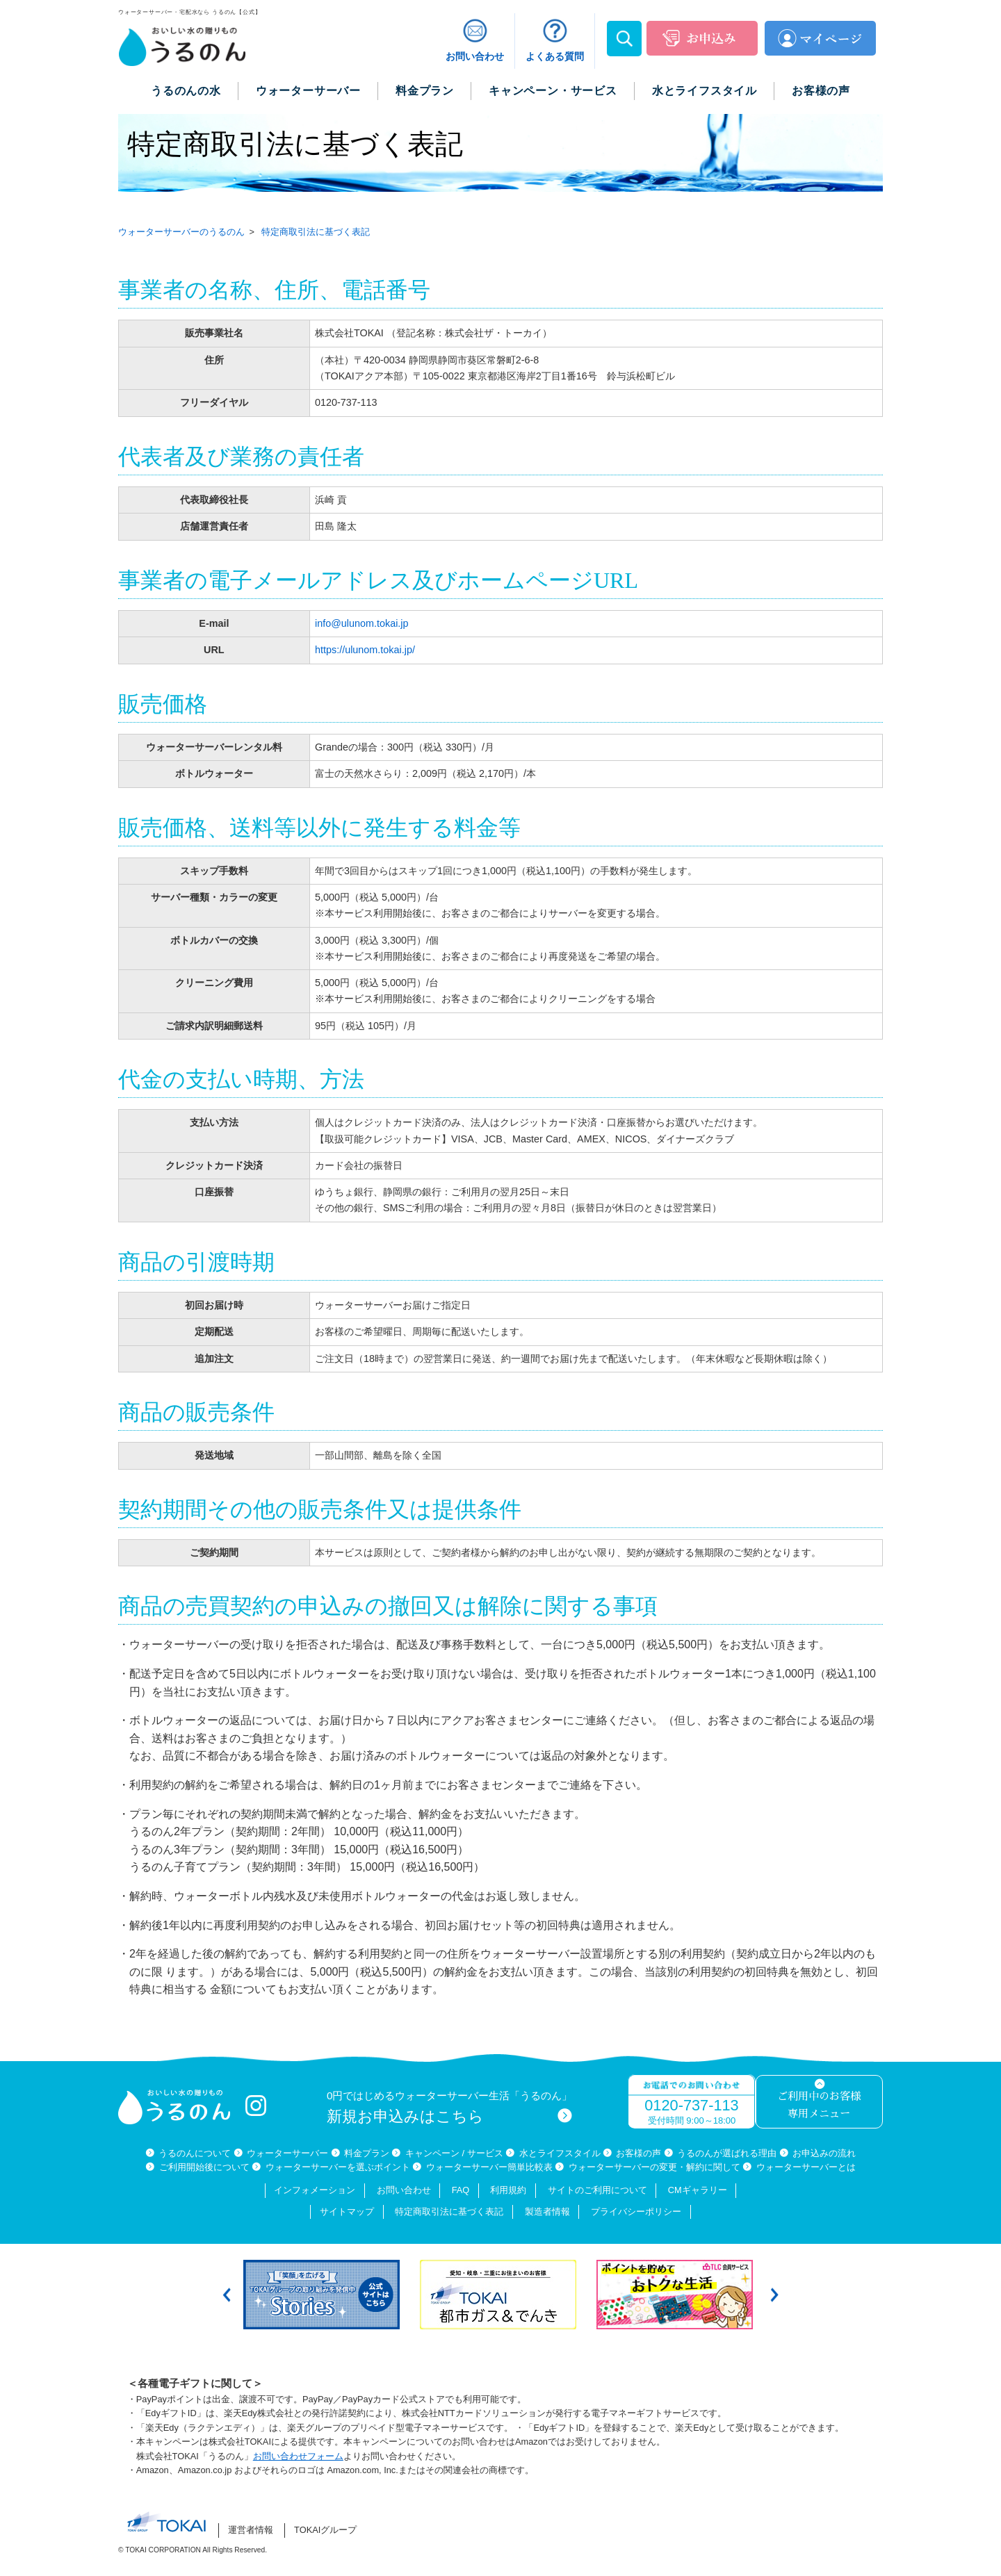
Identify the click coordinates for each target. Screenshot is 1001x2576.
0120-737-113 (691, 2105)
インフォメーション (314, 2190)
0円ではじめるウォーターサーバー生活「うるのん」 (450, 2107)
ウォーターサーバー (287, 2153)
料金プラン (366, 2153)
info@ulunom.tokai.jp (362, 623)
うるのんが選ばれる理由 (726, 2153)
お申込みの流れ (824, 2153)
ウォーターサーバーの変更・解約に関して (654, 2167)
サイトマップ (347, 2211)
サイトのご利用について (597, 2190)
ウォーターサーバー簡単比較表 (489, 2167)
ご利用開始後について (204, 2167)
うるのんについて (194, 2153)
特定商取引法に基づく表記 (449, 2211)
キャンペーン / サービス (454, 2153)
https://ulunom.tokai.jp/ (365, 649)
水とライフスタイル (560, 2153)
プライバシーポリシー (636, 2211)
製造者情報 (547, 2211)
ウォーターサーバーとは (806, 2167)
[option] (324, 2294)
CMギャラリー (697, 2190)
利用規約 (508, 2190)
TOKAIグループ (325, 2530)
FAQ (461, 2190)
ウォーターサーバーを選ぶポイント (338, 2167)
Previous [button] (226, 2294)
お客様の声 (638, 2153)
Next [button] (774, 2294)
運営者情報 (250, 2530)
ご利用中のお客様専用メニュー (819, 2105)
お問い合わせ (404, 2190)
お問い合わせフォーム (298, 2456)
